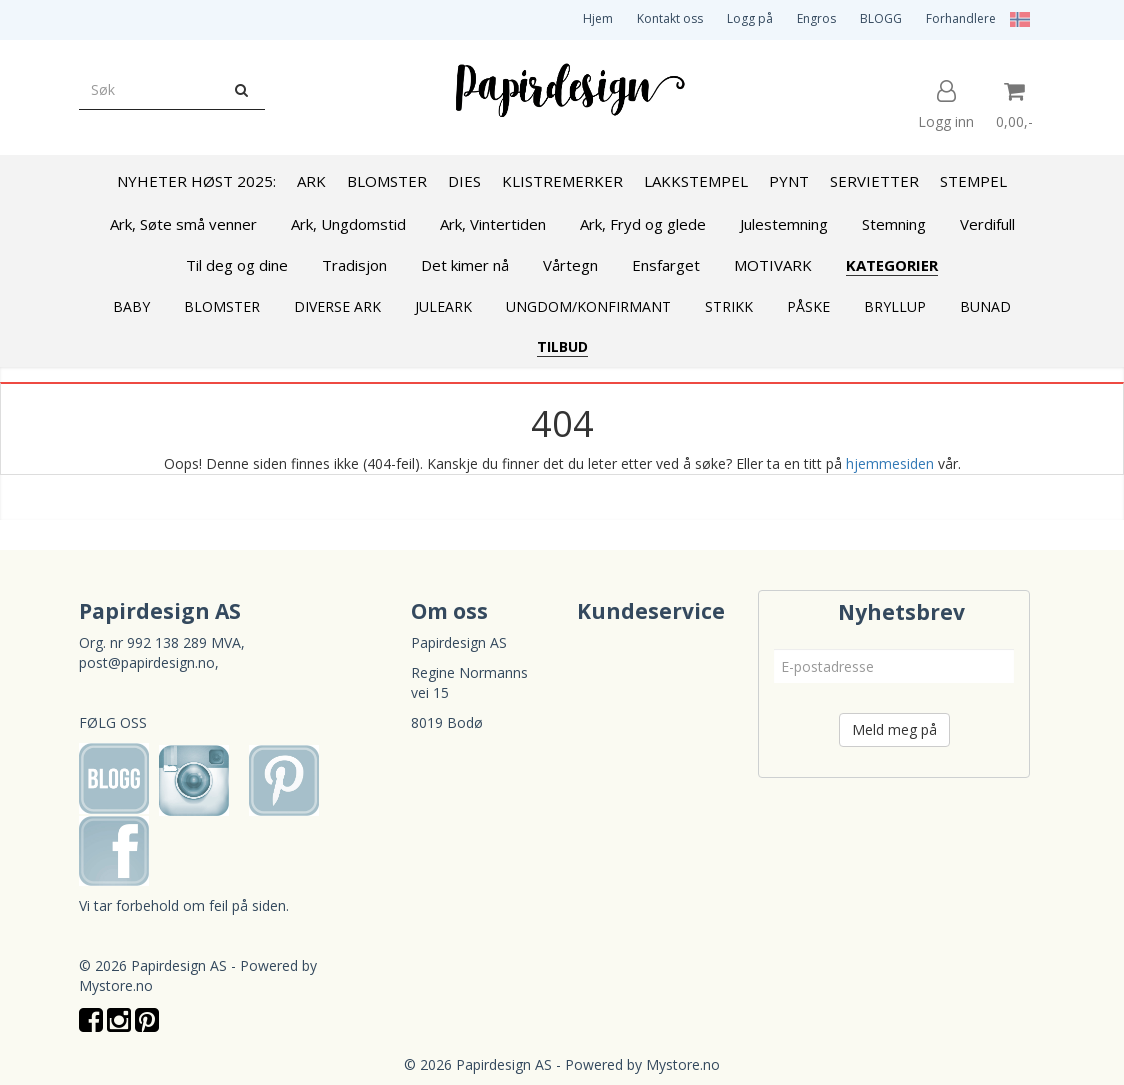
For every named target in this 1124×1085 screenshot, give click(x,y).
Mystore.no (116, 985)
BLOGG (881, 18)
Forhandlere (961, 18)
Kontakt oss (670, 18)
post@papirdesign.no (147, 662)
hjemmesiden (890, 463)
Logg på (750, 18)
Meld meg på (894, 729)
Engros (816, 18)
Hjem (598, 18)
